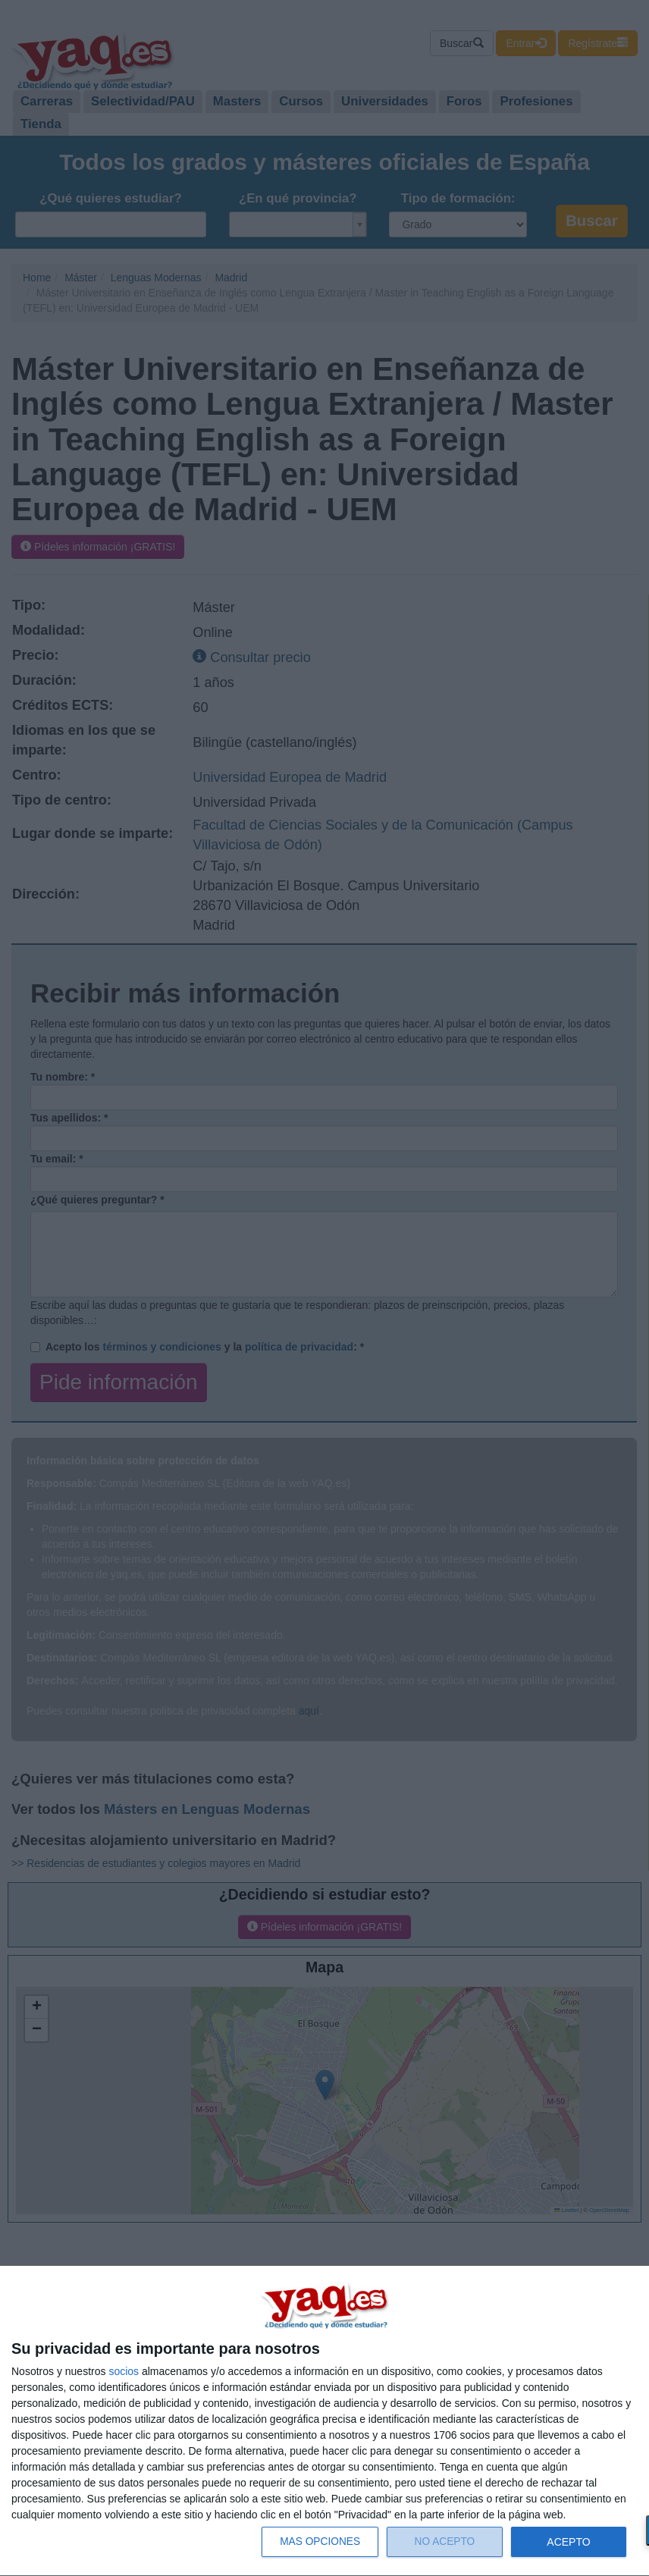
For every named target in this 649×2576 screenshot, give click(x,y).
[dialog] (324, 2421)
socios (123, 2371)
